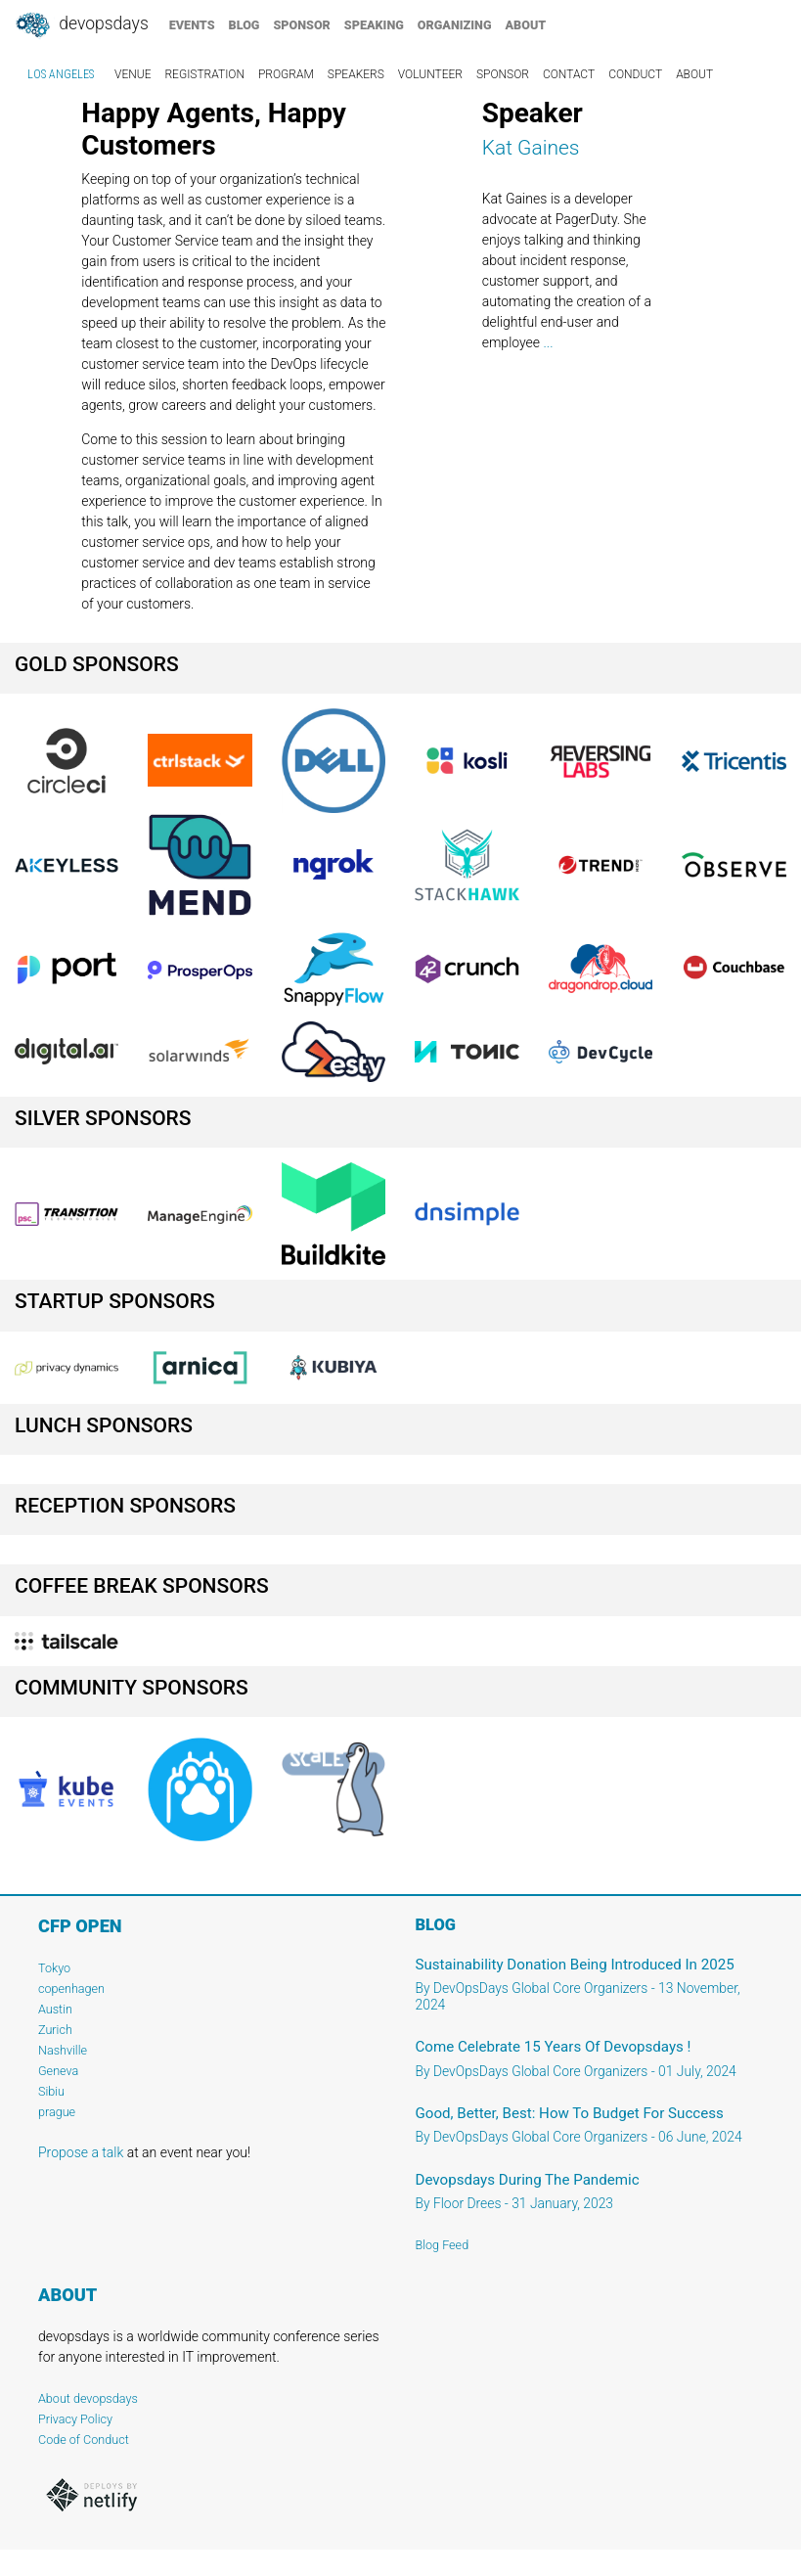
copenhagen (71, 1988)
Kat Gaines (531, 147)
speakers (356, 74)
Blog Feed (442, 2244)
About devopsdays (88, 2398)
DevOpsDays (81, 25)
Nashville (62, 2050)
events (192, 25)
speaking (374, 25)
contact (569, 74)
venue (132, 74)
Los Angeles (60, 74)
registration (204, 74)
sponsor (301, 25)
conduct (635, 74)
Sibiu (51, 2091)
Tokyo (54, 1968)
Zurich (55, 2029)
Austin (55, 2009)
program (286, 74)
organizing (455, 25)
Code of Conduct (83, 2439)
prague (56, 2111)
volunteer (430, 74)
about (526, 25)
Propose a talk (80, 2152)
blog (244, 25)
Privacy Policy (75, 2419)
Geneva (58, 2070)
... (548, 342)
